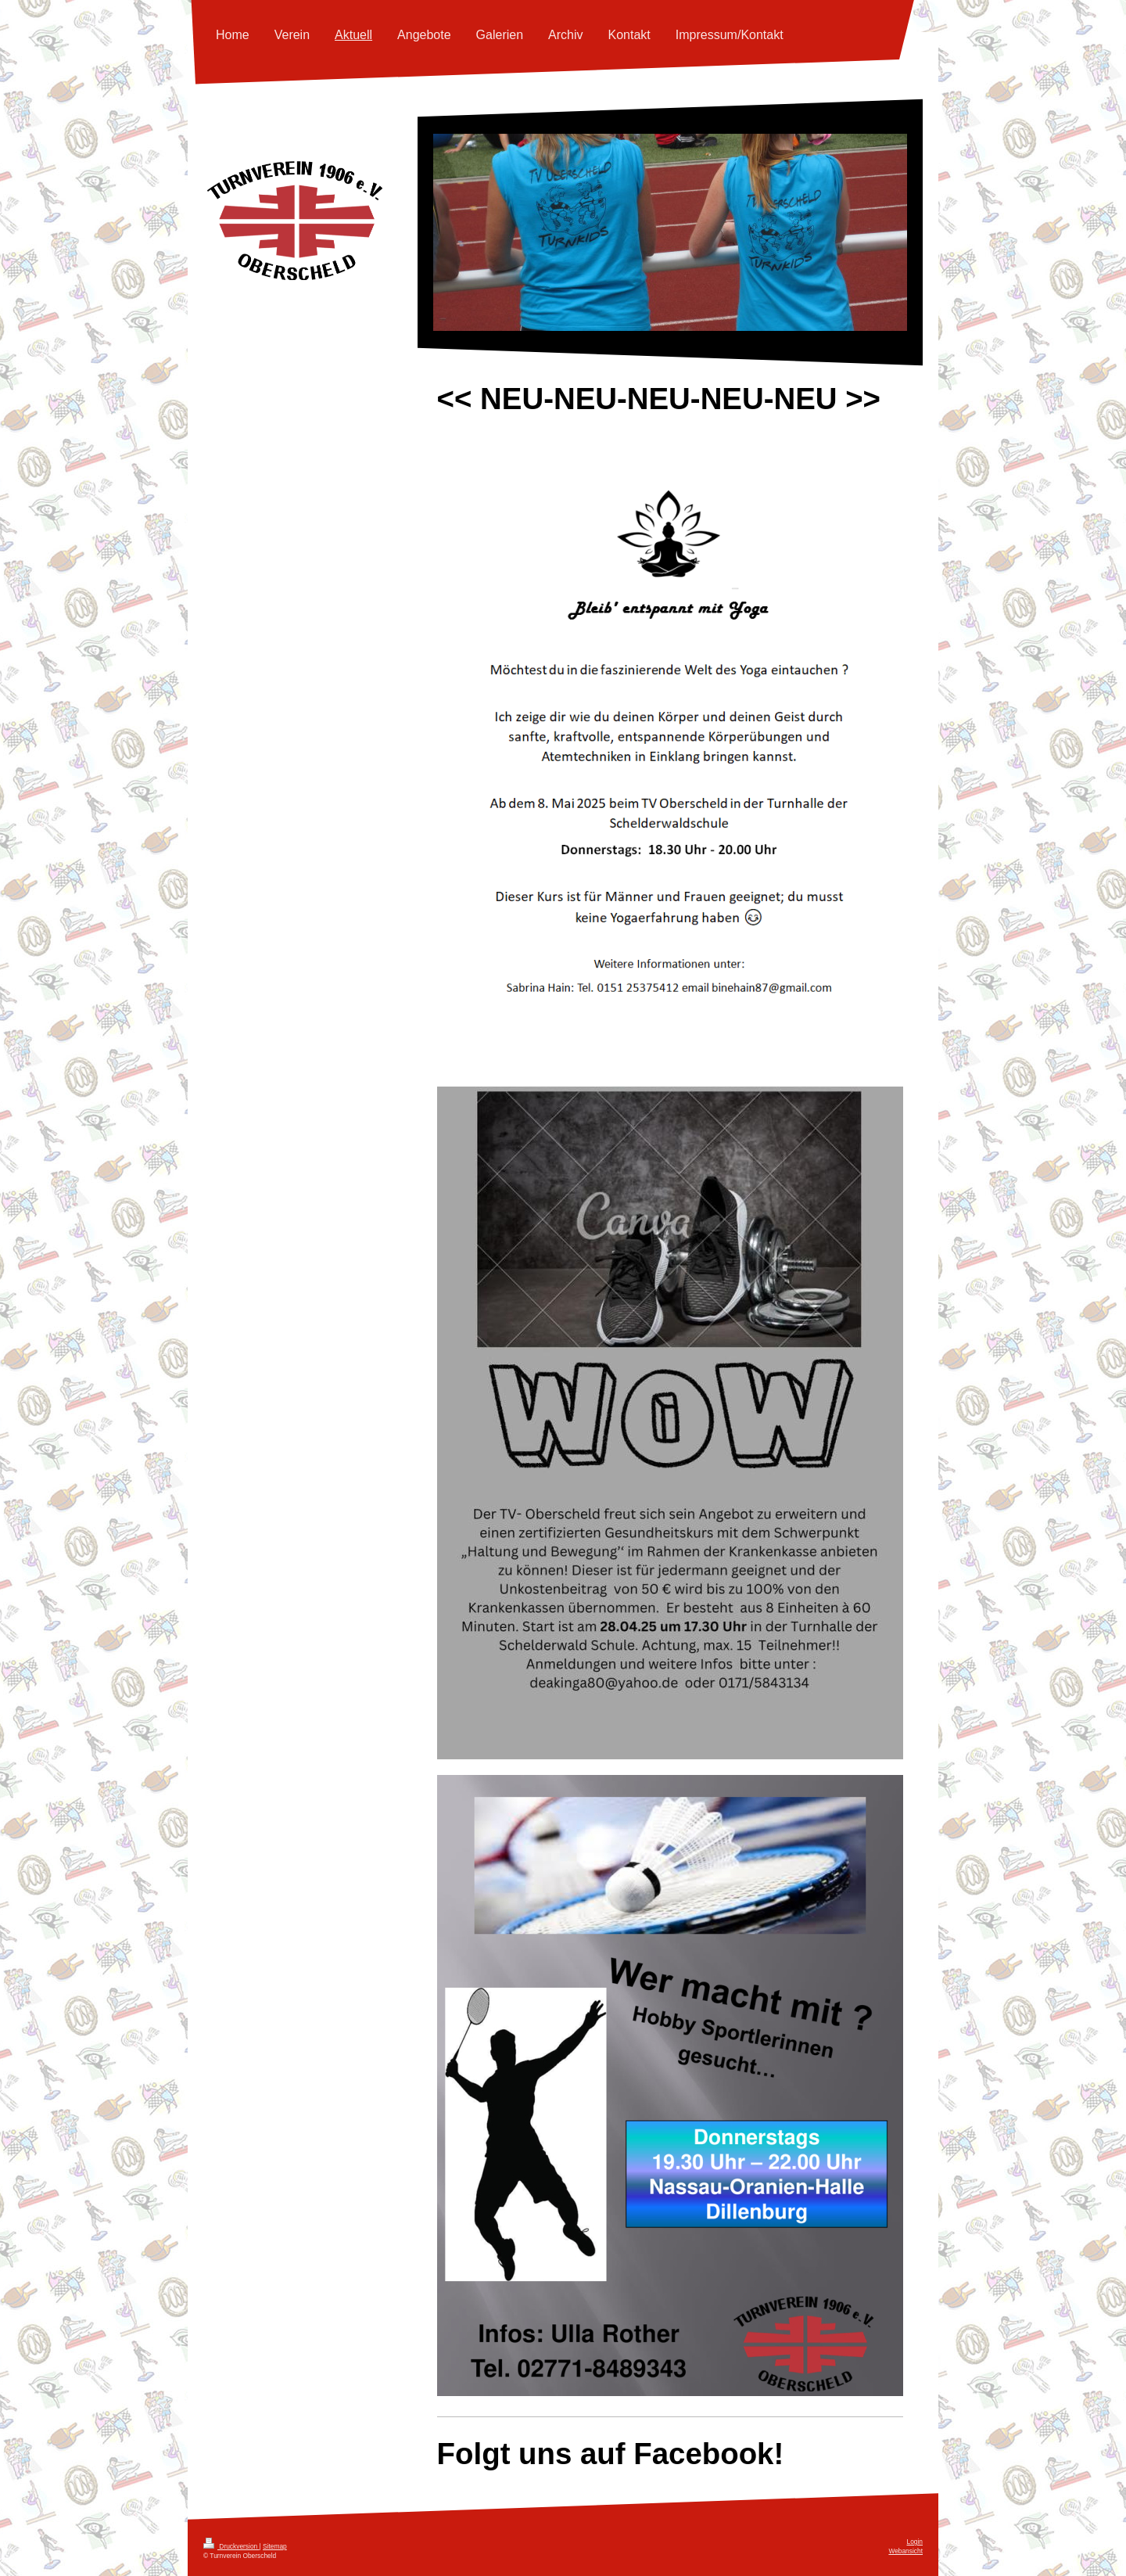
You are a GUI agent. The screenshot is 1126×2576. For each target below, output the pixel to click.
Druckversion (231, 2546)
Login (915, 2541)
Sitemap (275, 2546)
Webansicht (905, 2551)
